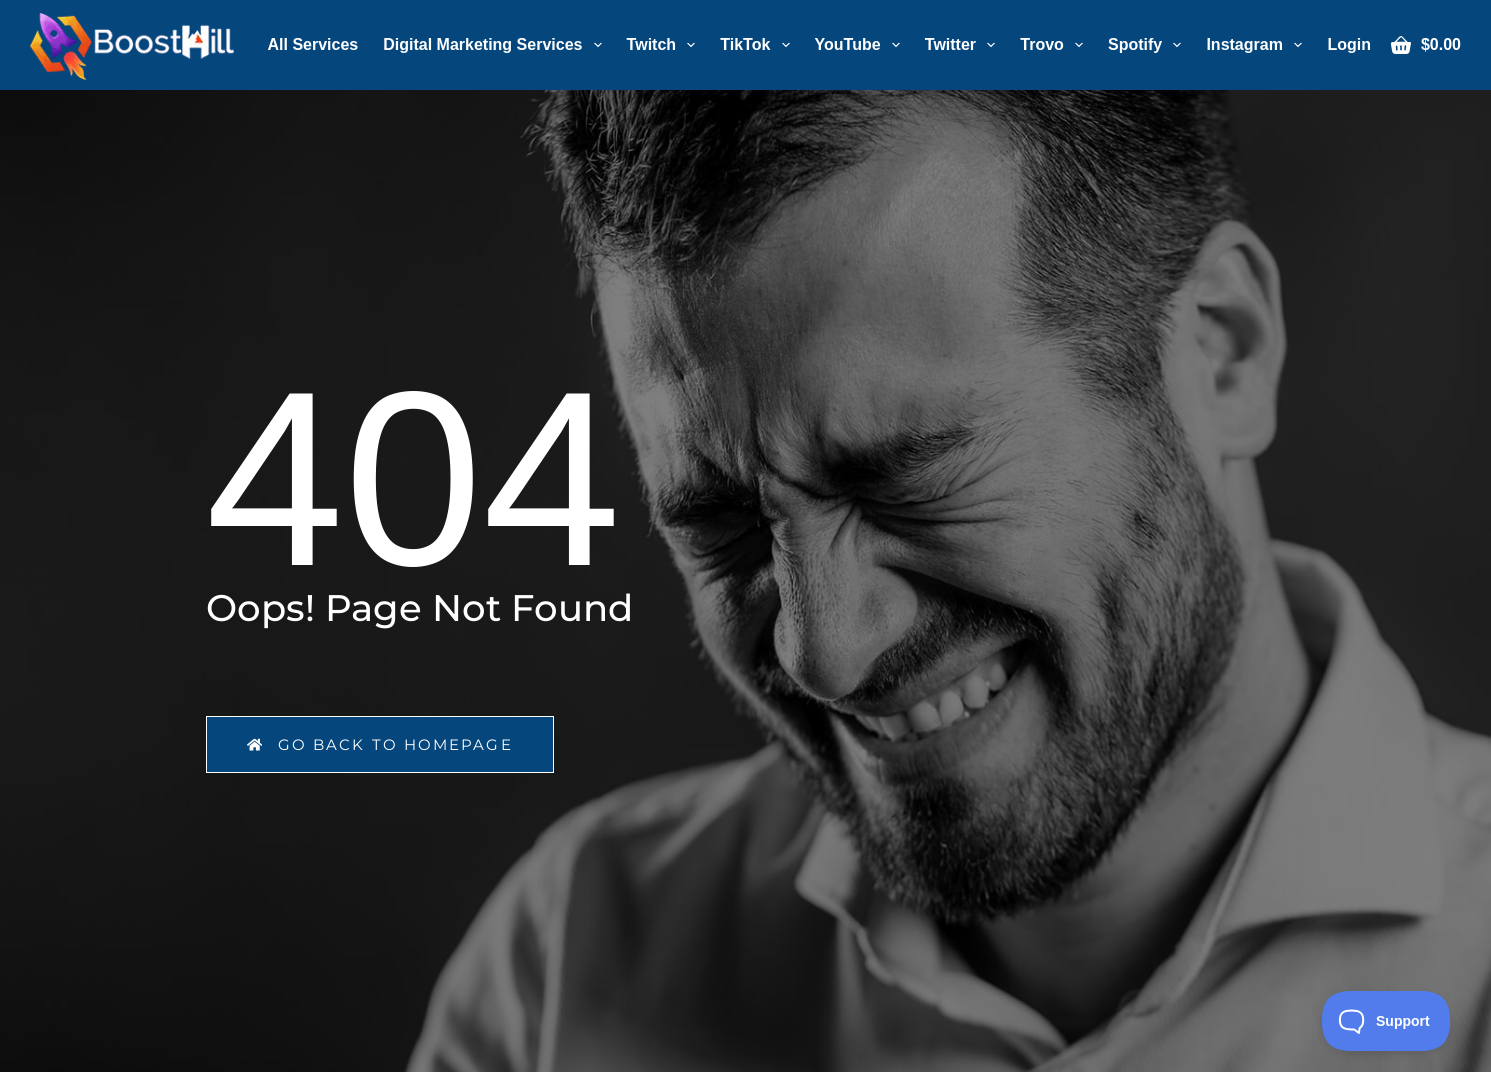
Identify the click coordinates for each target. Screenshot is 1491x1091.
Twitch (665, 45)
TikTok (758, 45)
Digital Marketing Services (496, 45)
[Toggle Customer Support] (1386, 1021)
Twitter (964, 45)
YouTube (861, 45)
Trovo (1055, 45)
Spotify (1148, 45)
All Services (313, 44)
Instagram (1258, 45)
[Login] (1349, 45)
